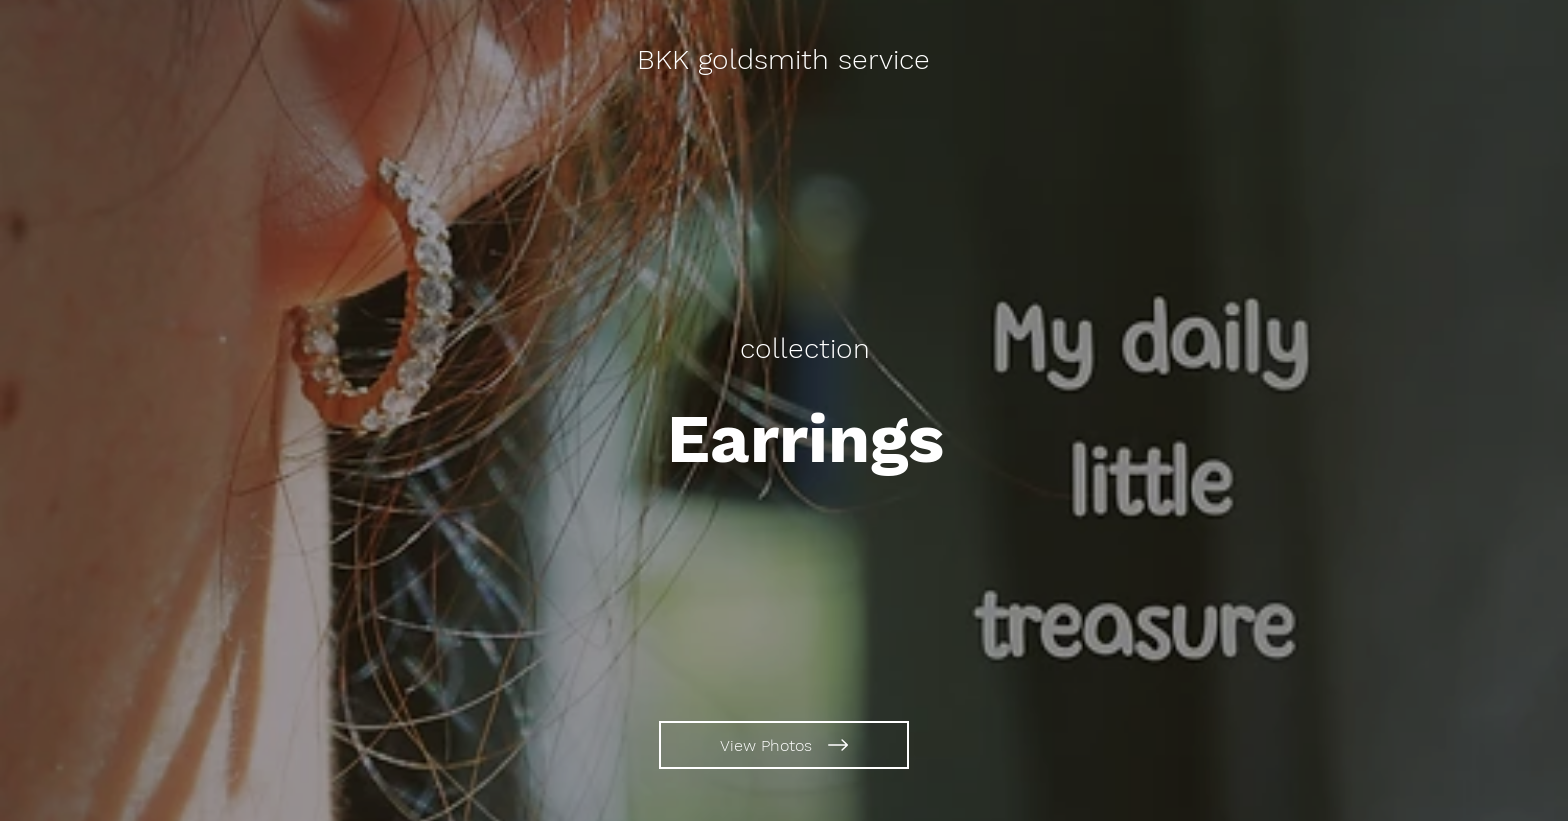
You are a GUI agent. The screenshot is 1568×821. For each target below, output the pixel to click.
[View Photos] (784, 745)
